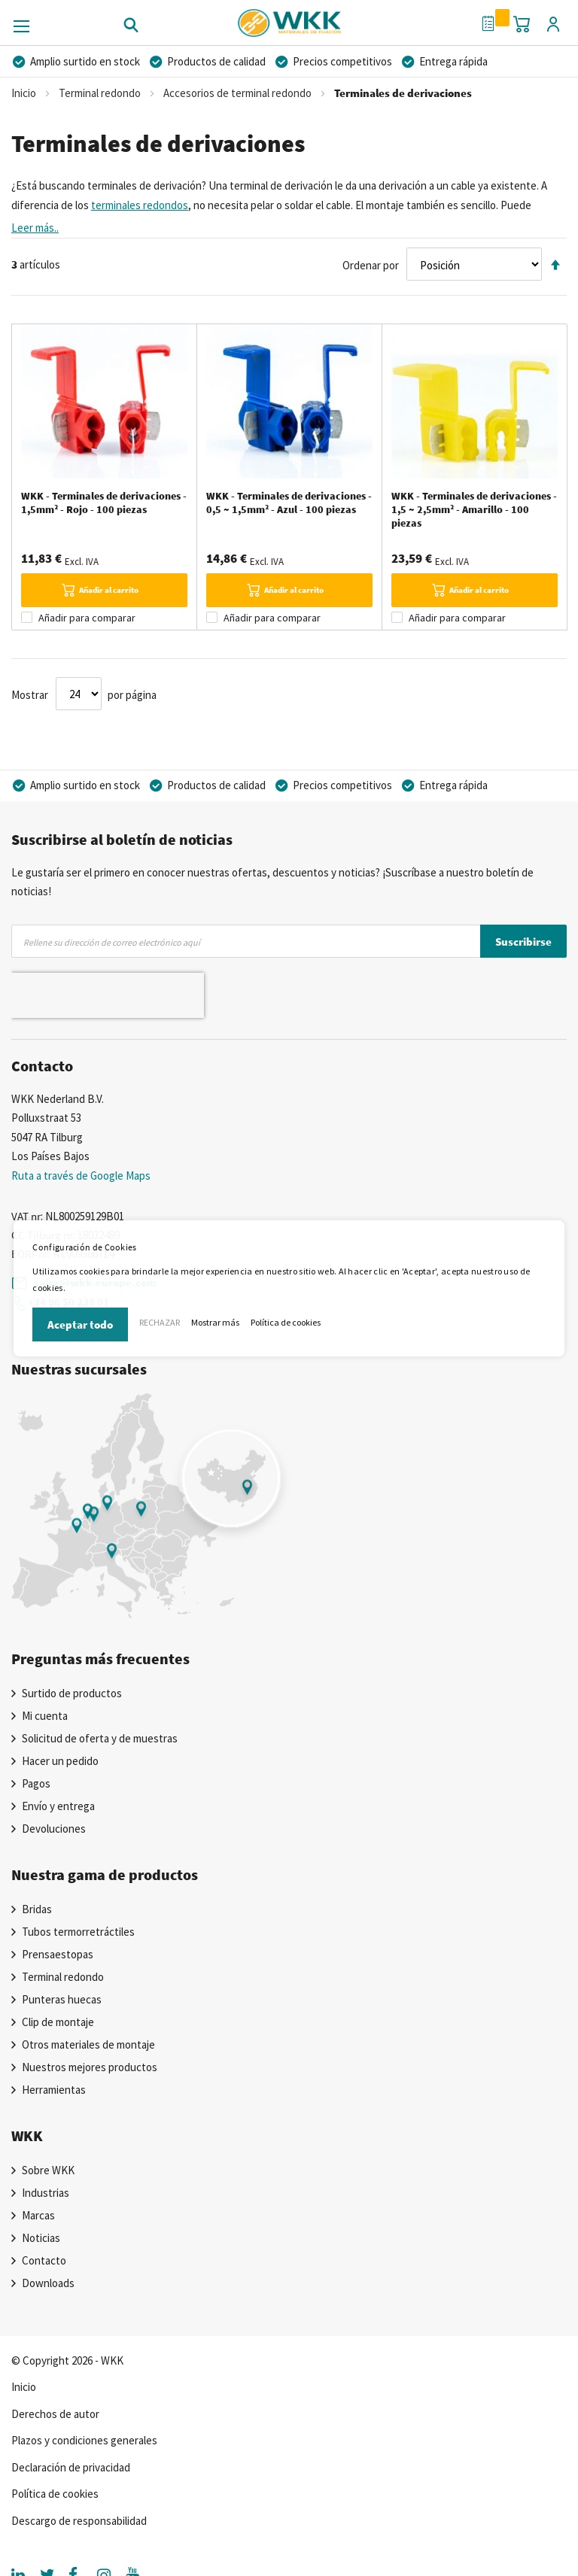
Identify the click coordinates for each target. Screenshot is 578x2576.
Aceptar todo (80, 1324)
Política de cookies (286, 1322)
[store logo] (289, 18)
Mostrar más (215, 1322)
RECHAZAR (159, 1322)
